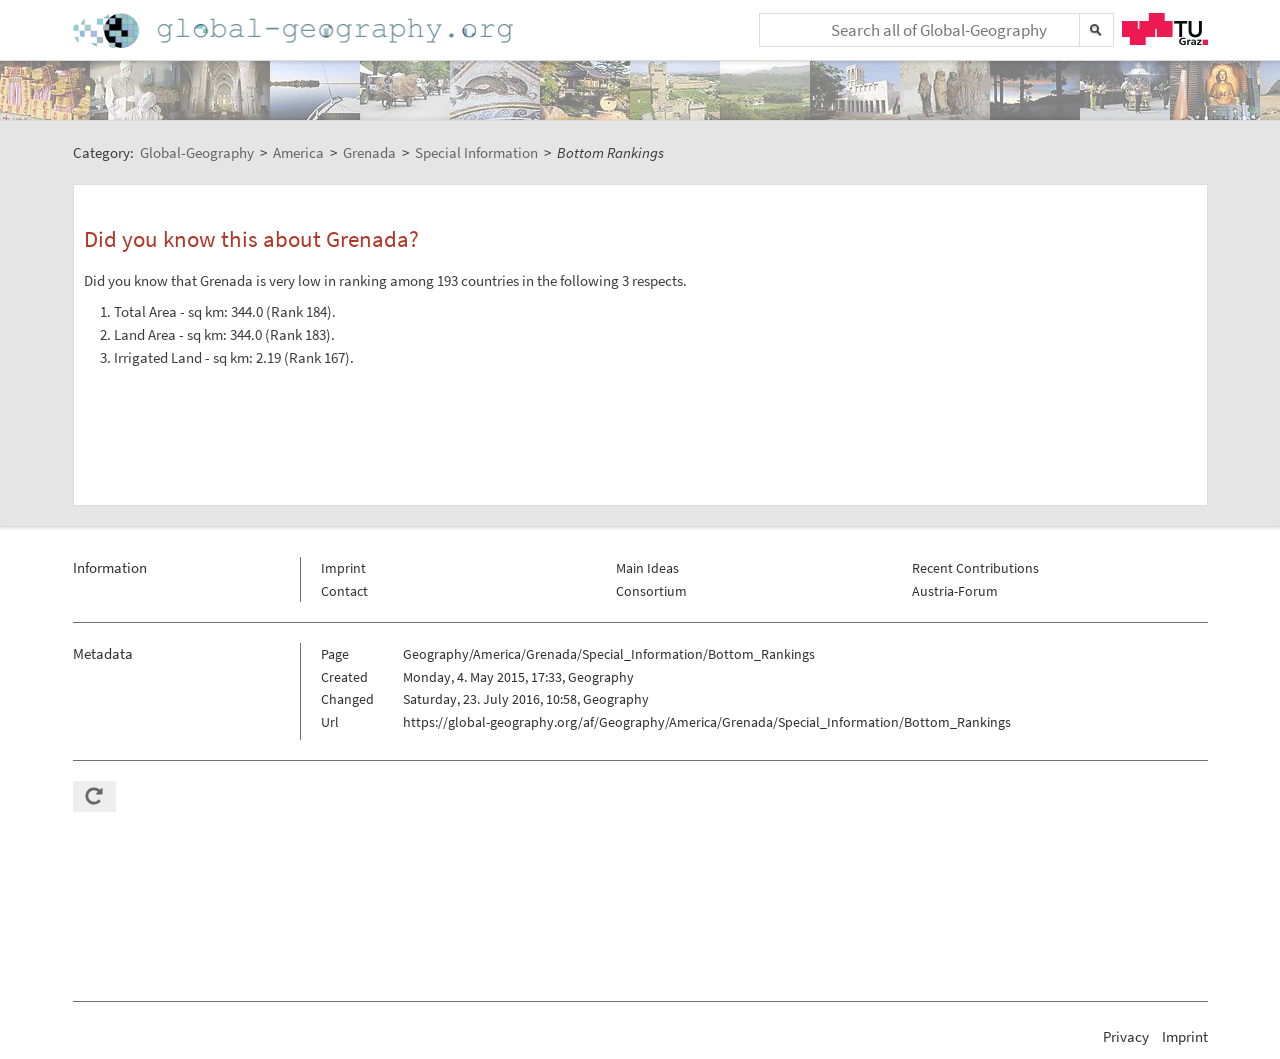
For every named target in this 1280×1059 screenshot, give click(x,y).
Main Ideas (647, 568)
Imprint (343, 568)
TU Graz (1165, 29)
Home (295, 30)
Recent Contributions (975, 568)
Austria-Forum (955, 591)
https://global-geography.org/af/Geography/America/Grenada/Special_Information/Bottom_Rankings (707, 722)
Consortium (651, 591)
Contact (344, 591)
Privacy (1126, 1036)
